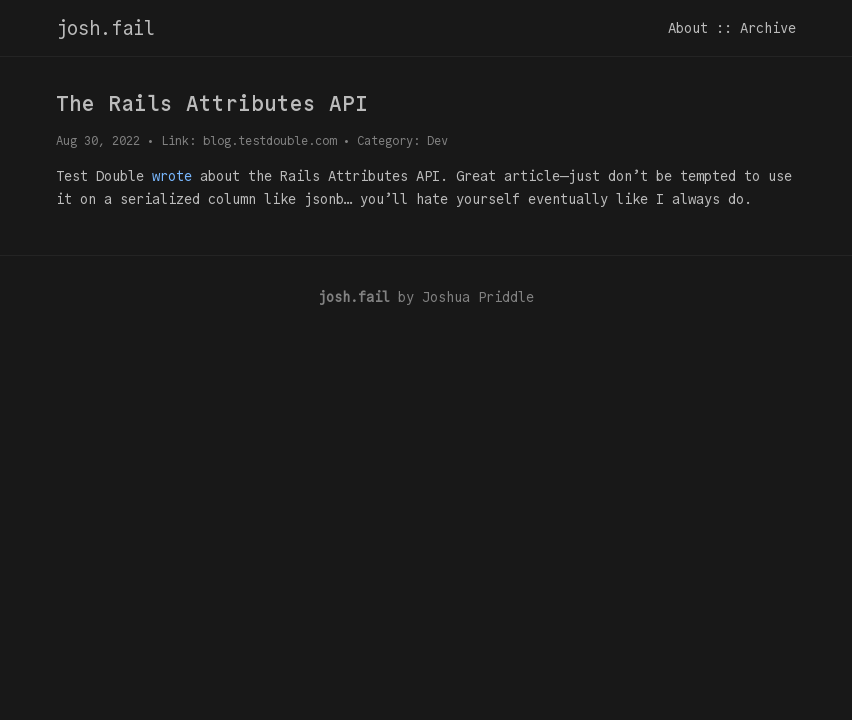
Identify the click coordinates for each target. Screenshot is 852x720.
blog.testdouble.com (269, 140)
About (688, 28)
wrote (172, 176)
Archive (768, 28)
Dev (437, 140)
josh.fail (105, 28)
